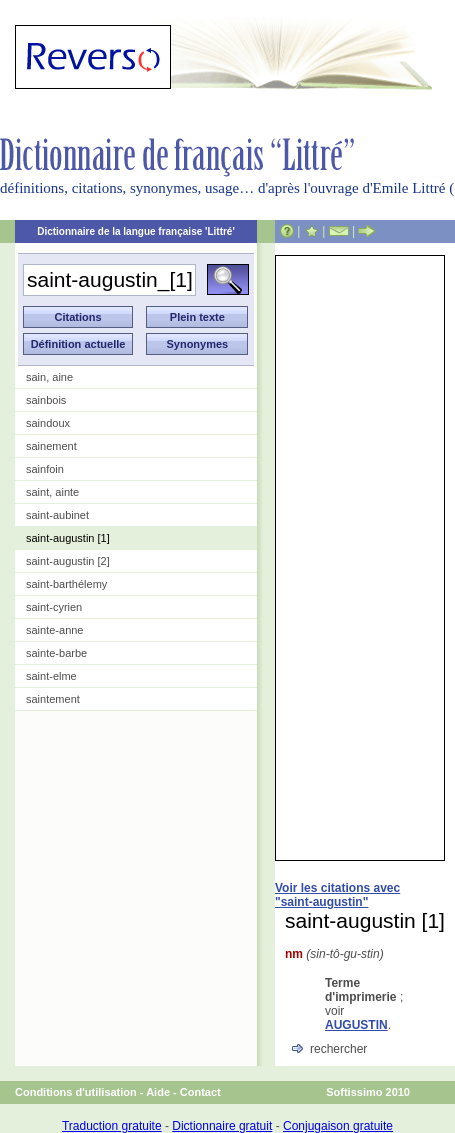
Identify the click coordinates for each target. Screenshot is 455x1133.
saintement (53, 699)
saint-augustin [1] (68, 538)
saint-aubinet (57, 515)
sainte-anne (55, 630)
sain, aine (49, 377)
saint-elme (51, 676)
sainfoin (45, 469)
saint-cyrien (54, 607)
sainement (51, 446)
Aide (158, 1092)
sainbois (46, 400)
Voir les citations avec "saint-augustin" (337, 895)
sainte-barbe (56, 653)
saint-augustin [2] (68, 561)
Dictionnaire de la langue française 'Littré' (136, 231)
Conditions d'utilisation (76, 1092)
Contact (200, 1092)
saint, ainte (52, 492)
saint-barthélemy (66, 584)
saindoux (48, 423)
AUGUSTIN (356, 1025)
